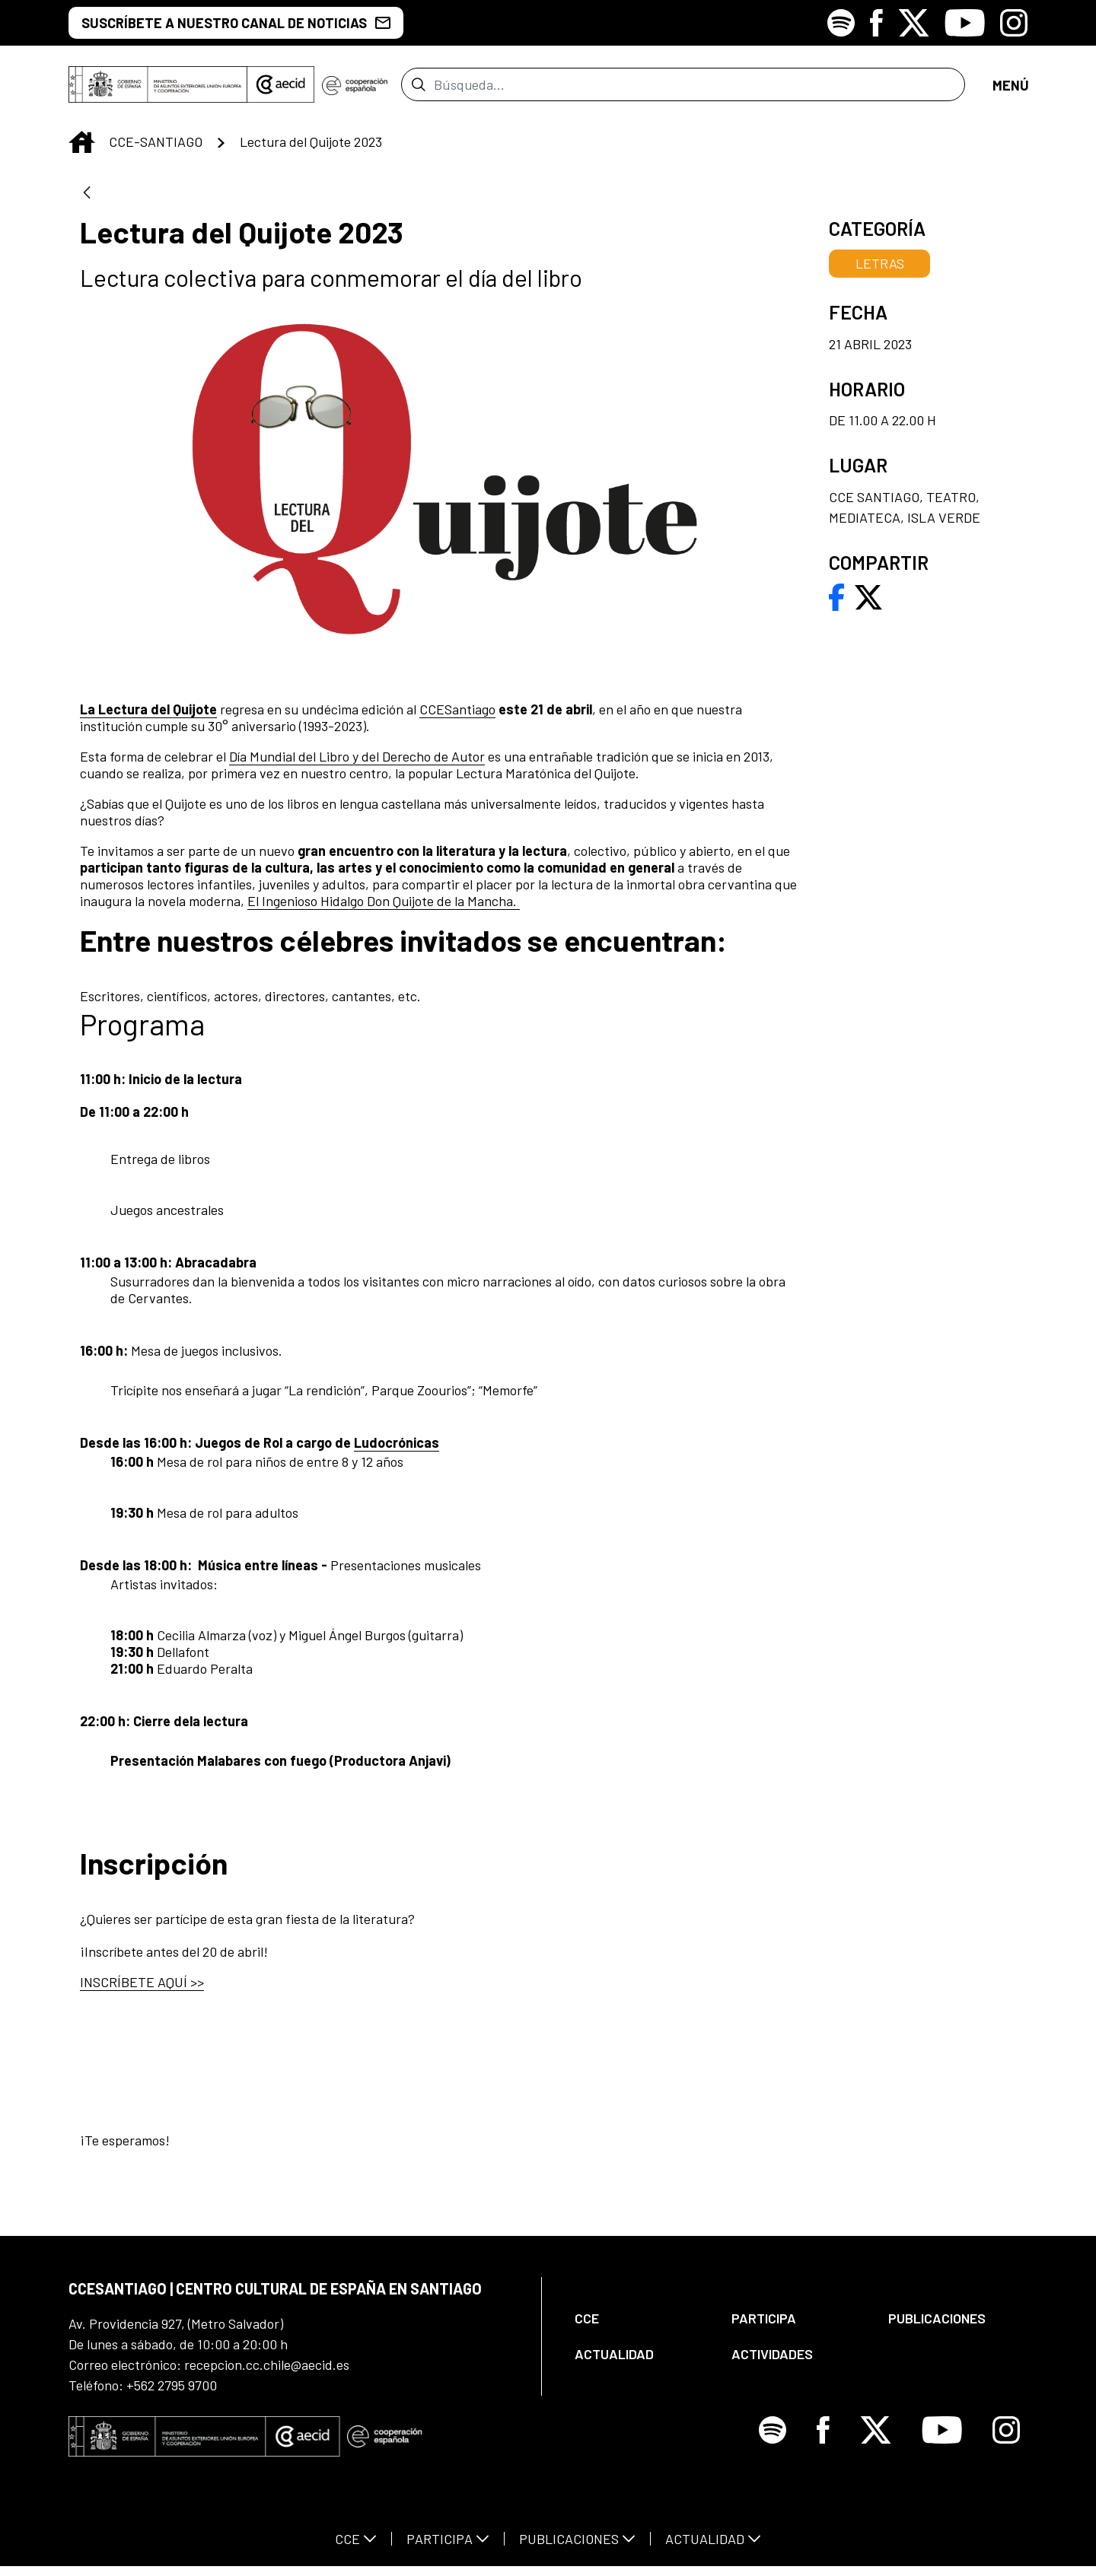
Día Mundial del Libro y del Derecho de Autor (357, 765)
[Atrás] (87, 202)
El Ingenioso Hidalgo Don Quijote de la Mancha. (383, 910)
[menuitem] (640, 2327)
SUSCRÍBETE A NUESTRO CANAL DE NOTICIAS (235, 22)
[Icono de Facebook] (876, 23)
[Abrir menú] (1010, 89)
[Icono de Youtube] (965, 23)
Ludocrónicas (396, 1451)
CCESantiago (457, 718)
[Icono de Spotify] (841, 23)
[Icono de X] (913, 23)
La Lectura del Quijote (148, 718)
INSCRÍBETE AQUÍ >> (142, 1991)
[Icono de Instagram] (1014, 23)
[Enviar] (418, 89)
